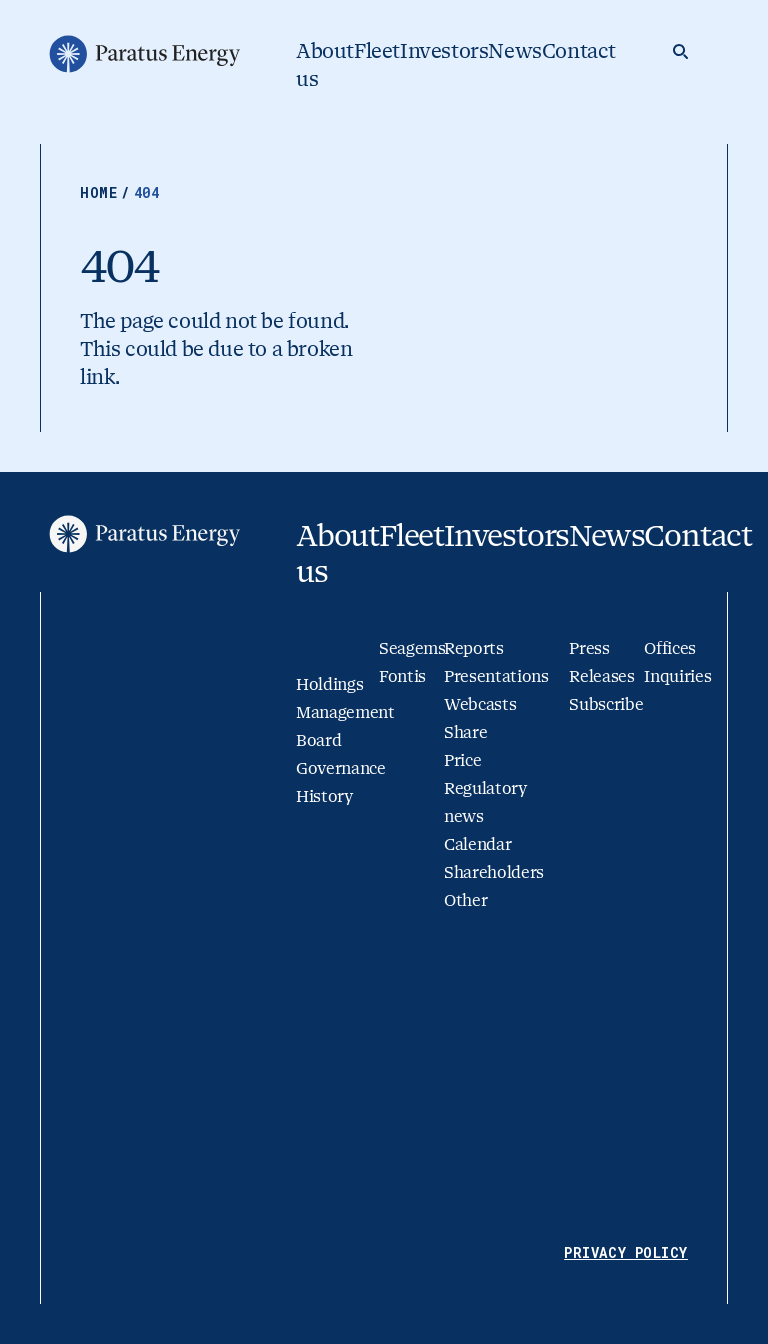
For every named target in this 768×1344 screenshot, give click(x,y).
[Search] (680, 52)
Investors (444, 51)
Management (345, 712)
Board (318, 740)
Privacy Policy (626, 1252)
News (514, 51)
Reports (474, 648)
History (324, 796)
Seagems (412, 648)
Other (465, 900)
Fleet (377, 51)
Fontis (402, 676)
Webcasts (480, 704)
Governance (341, 768)
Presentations (496, 676)
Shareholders (494, 872)
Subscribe (606, 704)
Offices (670, 648)
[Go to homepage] (143, 54)
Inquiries (677, 676)
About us (325, 65)
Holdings (329, 684)
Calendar (477, 844)
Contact (579, 51)
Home (107, 192)
